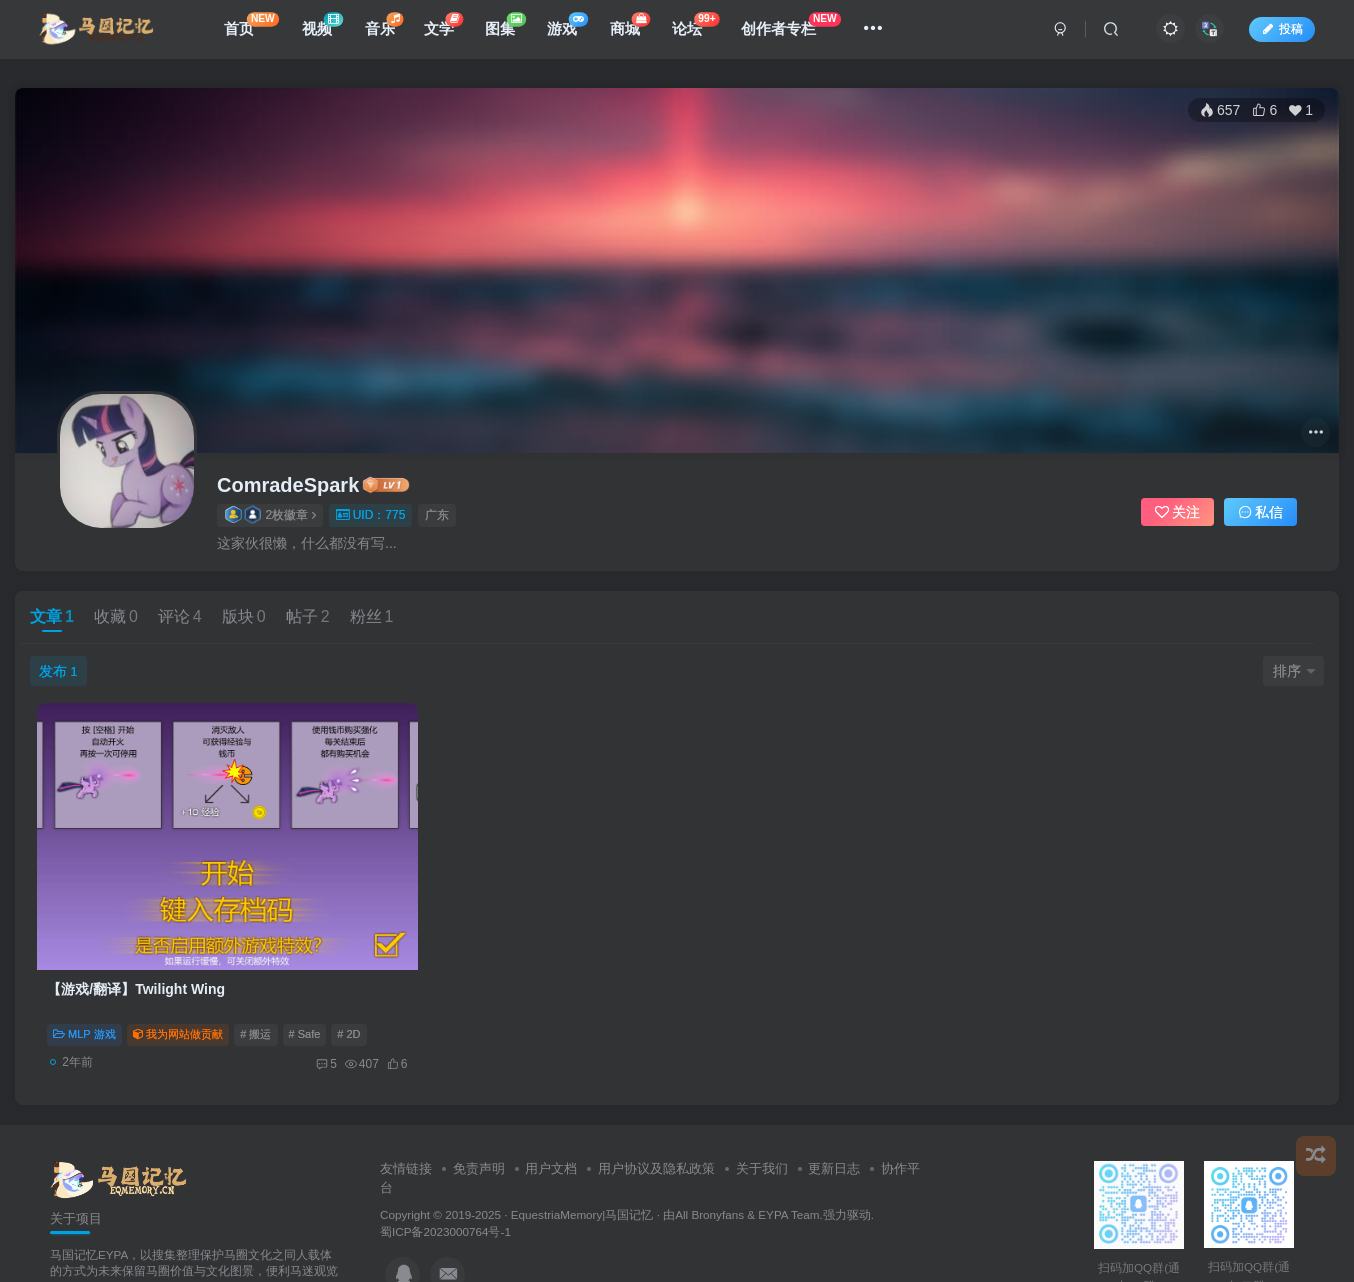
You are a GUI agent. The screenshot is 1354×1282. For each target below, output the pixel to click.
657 (1220, 110)
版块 (244, 616)
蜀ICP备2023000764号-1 (445, 1182)
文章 (52, 616)
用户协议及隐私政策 (656, 1119)
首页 (258, 29)
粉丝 (372, 616)
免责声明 (479, 1119)
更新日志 (834, 1119)
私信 (1261, 512)
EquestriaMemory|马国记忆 (582, 1165)
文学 (450, 29)
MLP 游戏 (85, 984)
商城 (637, 29)
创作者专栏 (798, 29)
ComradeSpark (288, 485)
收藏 (116, 616)
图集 (512, 29)
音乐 (390, 29)
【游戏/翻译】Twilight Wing (137, 938)
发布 (58, 671)
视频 (329, 29)
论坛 (702, 29)
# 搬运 (256, 984)
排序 (1294, 671)
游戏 (574, 29)
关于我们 (762, 1119)
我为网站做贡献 (178, 984)
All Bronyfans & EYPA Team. (749, 1165)
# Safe (305, 984)
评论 (180, 616)
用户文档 (551, 1119)
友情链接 (406, 1119)
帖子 (308, 616)
